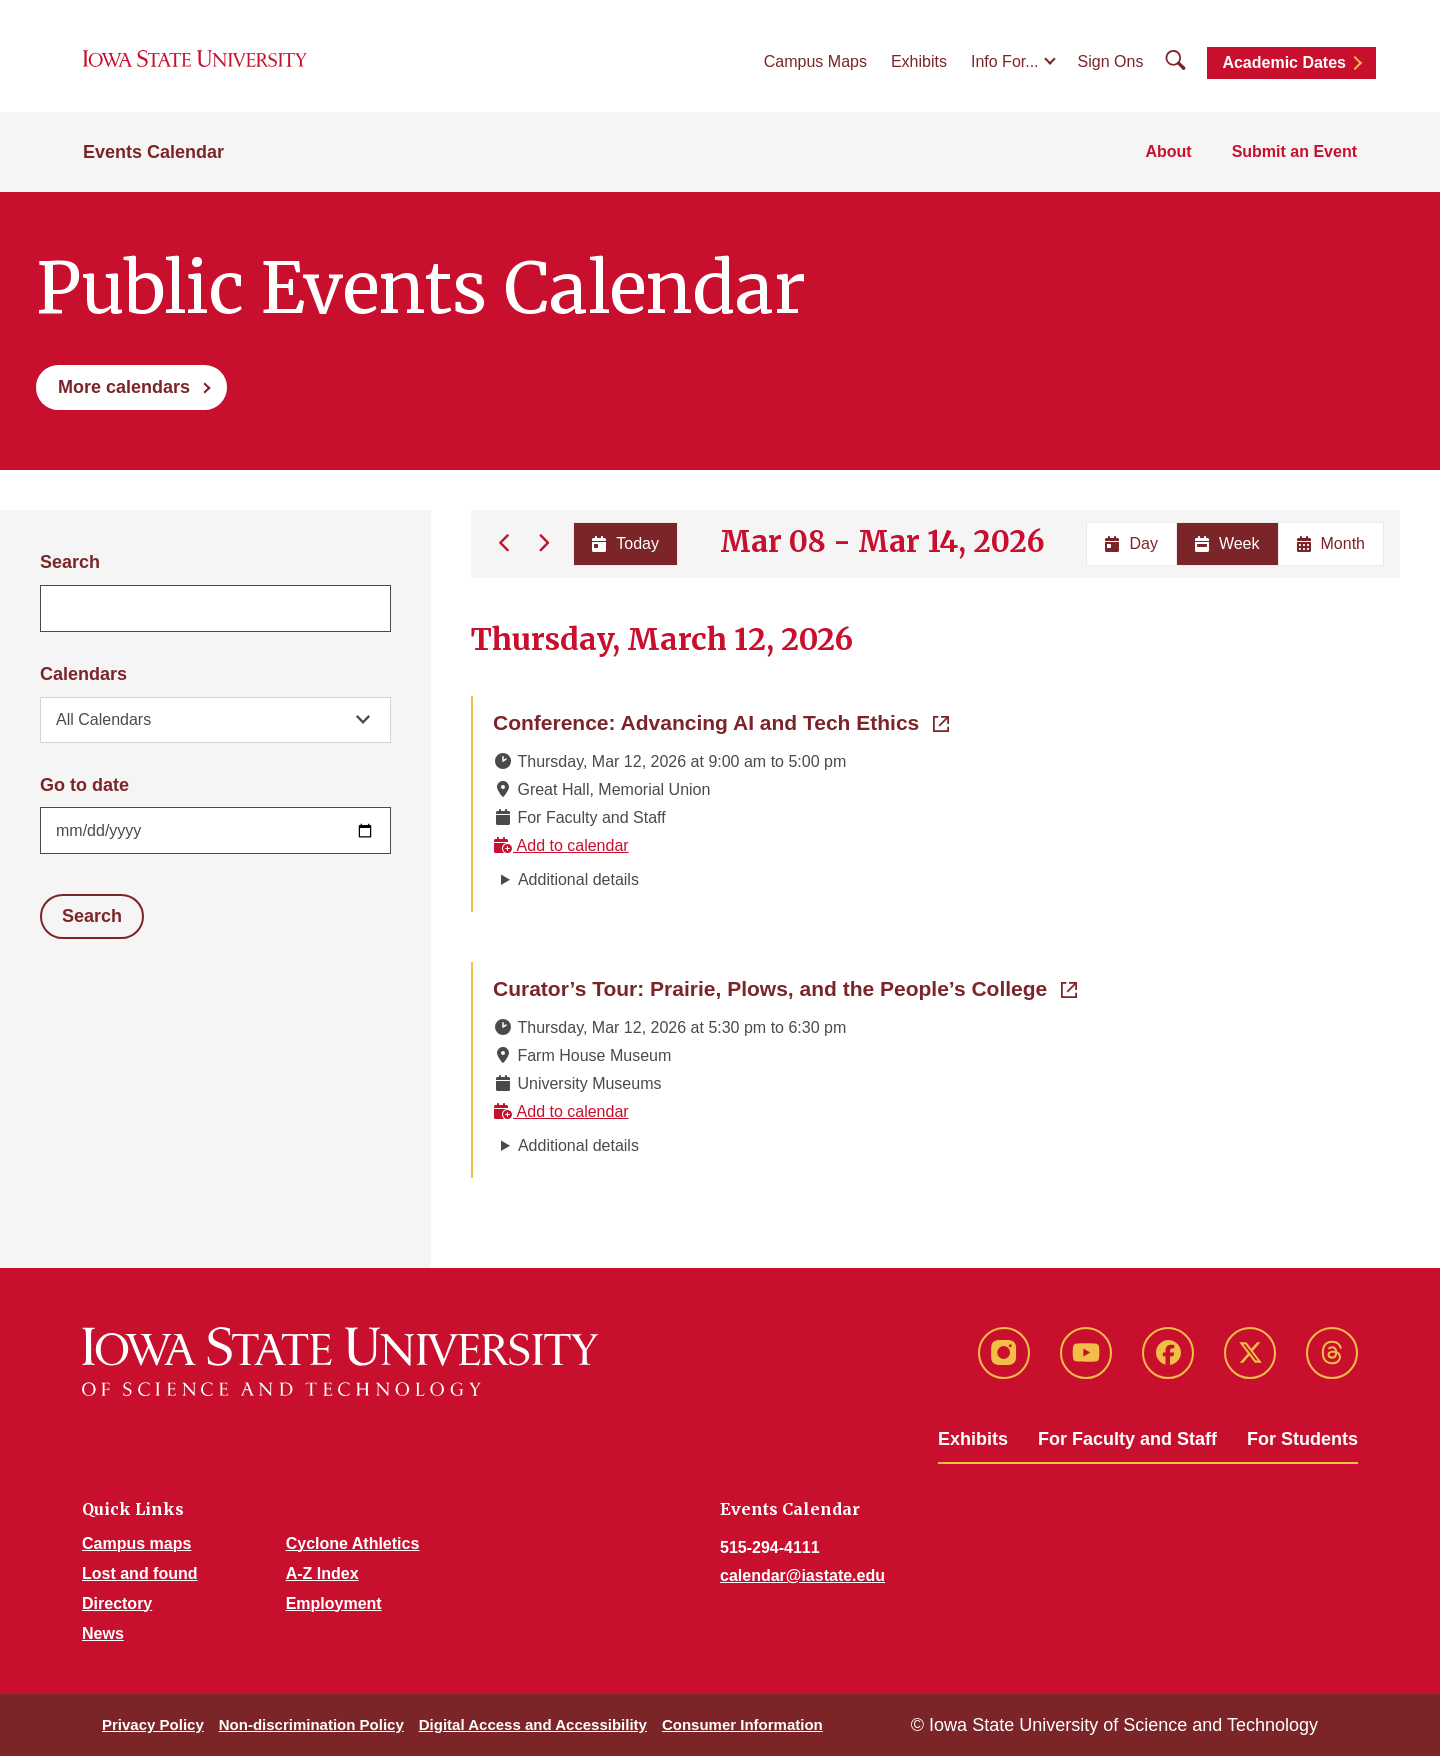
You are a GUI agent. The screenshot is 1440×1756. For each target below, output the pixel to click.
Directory (117, 1603)
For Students (1302, 1439)
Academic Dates (1284, 62)
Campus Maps (815, 61)
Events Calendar (153, 152)
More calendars (124, 387)
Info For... (1005, 61)
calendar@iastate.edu (802, 1575)
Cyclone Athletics (353, 1543)
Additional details (578, 879)
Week (1227, 543)
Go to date (84, 785)
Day (1131, 543)
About (1168, 151)
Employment (334, 1603)
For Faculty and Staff (1127, 1439)
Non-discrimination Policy (311, 1724)
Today (625, 543)
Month (1331, 543)
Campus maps (136, 1543)
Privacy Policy (153, 1724)
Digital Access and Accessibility (533, 1724)
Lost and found (140, 1573)
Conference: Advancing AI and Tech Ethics (721, 721)
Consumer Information (742, 1724)
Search (70, 562)
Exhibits (919, 61)
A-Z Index (322, 1573)
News (103, 1633)
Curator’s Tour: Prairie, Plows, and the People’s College (785, 987)
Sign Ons (1111, 61)
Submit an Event (1294, 151)
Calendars (83, 674)
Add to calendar (561, 845)
